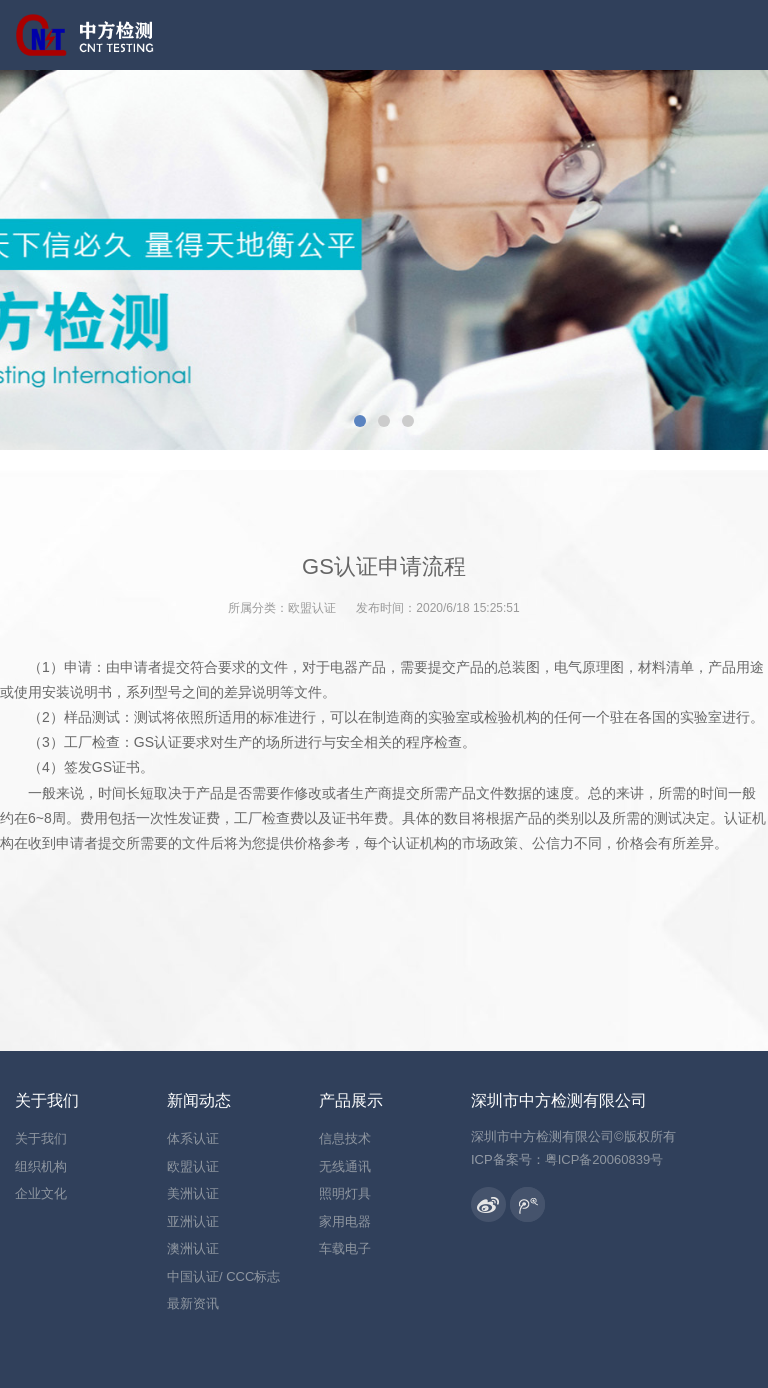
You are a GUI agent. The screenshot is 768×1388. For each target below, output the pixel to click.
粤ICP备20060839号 (604, 1159)
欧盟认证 (312, 608)
